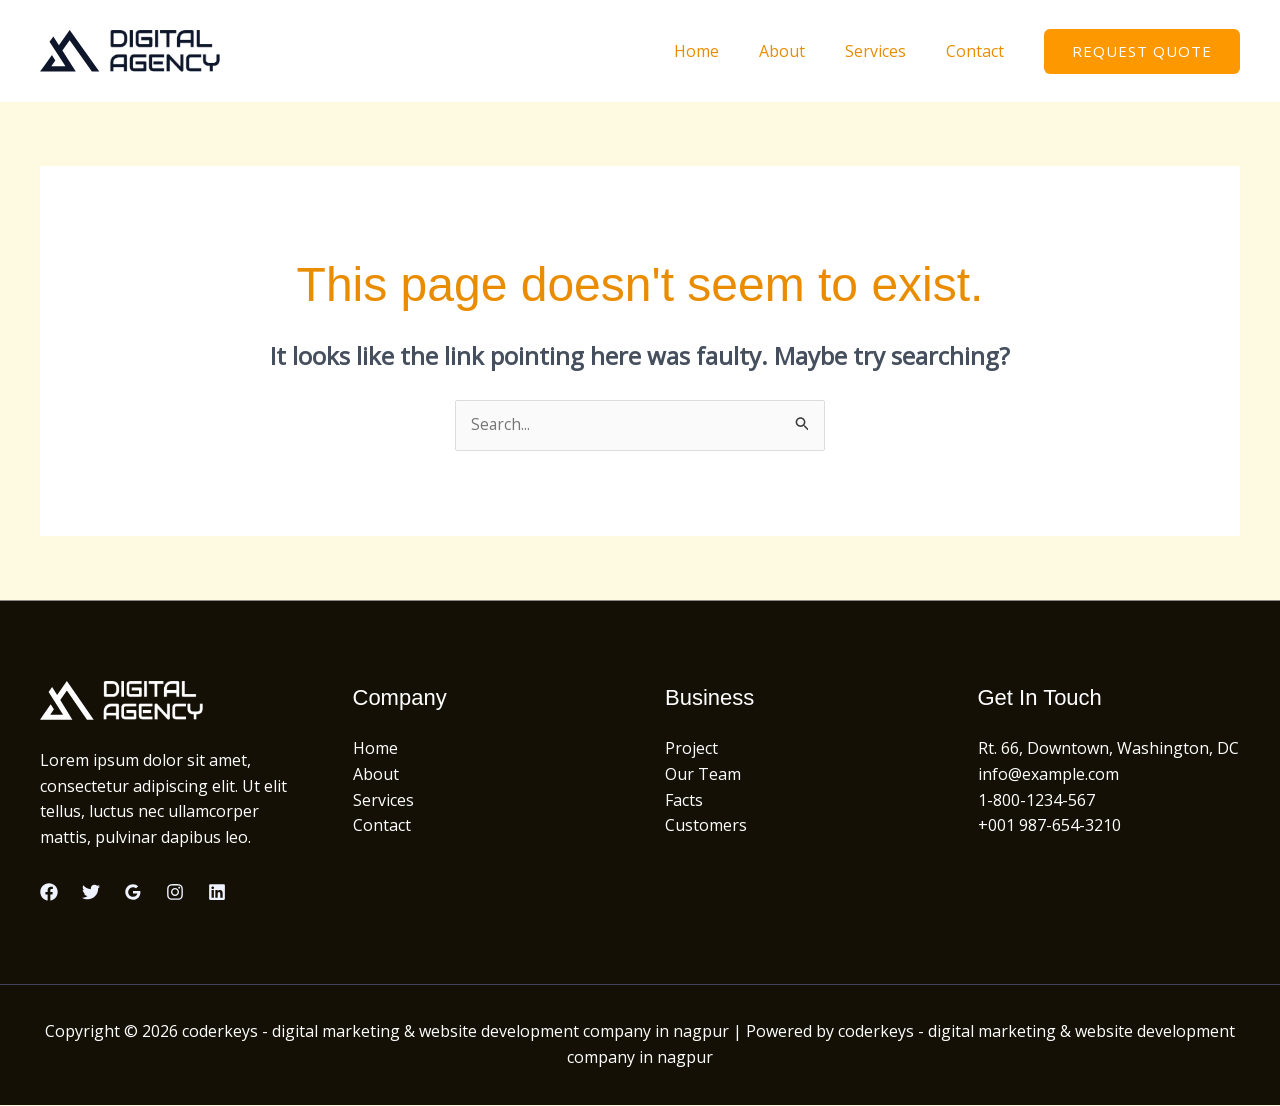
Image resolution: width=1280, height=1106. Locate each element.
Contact (979, 51)
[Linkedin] (217, 893)
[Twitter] (91, 893)
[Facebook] (49, 893)
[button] (1142, 51)
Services (887, 51)
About (802, 51)
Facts (684, 800)
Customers (706, 826)
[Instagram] (175, 893)
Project (691, 749)
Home (724, 51)
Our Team (703, 775)
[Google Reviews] (133, 893)
